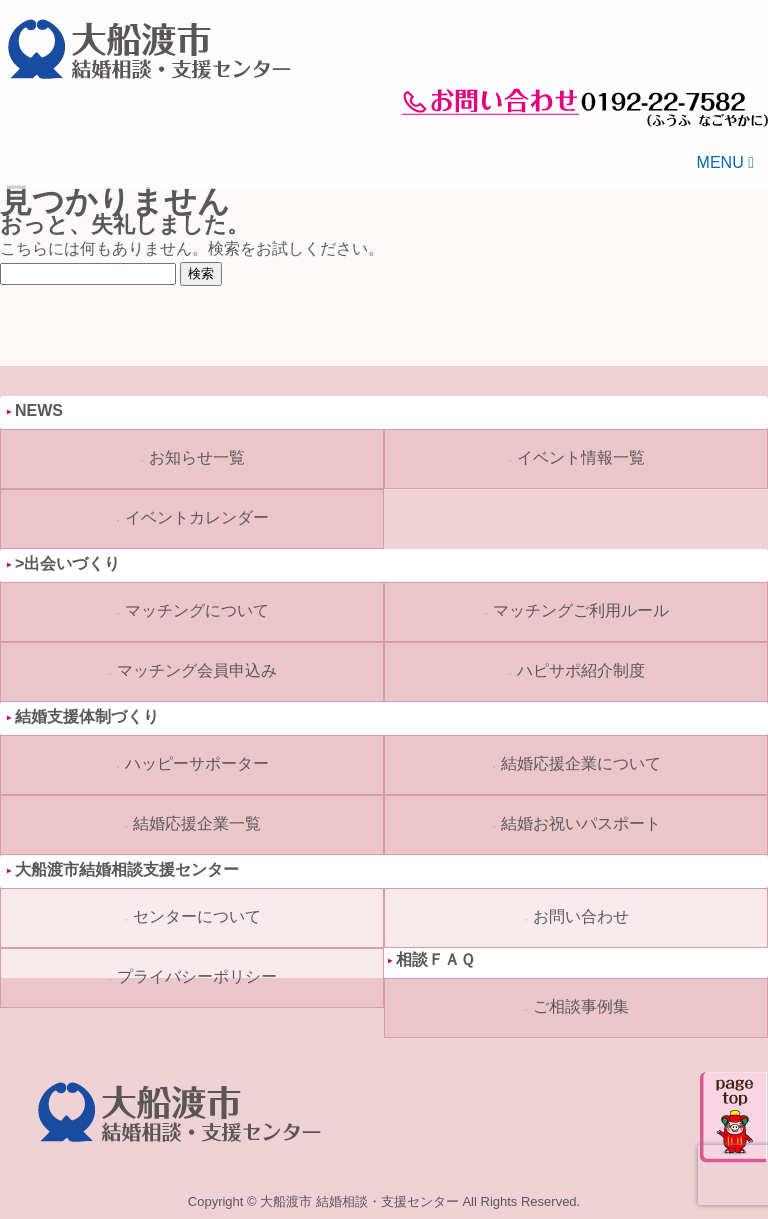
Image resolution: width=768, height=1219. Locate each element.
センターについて (197, 916)
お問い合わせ (581, 916)
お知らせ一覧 (197, 457)
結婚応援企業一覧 (197, 823)
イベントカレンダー (197, 517)
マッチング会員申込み (197, 670)
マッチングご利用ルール (581, 610)
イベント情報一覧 (581, 457)
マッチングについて (197, 610)
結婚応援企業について (581, 763)
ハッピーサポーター (197, 763)
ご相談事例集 (581, 1006)
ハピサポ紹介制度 (581, 670)
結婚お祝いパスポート (581, 823)
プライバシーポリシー (197, 976)
